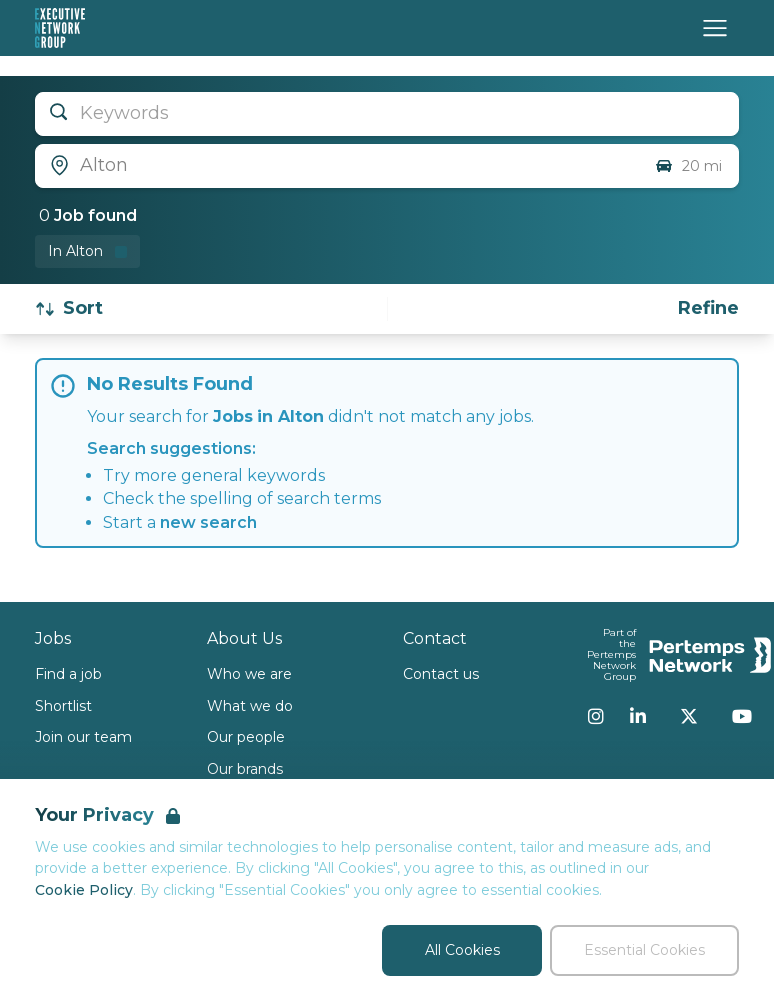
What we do (250, 706)
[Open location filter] (337, 166)
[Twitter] (689, 716)
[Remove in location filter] (87, 251)
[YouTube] (742, 716)
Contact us (441, 674)
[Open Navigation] (715, 28)
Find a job (68, 674)
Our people (246, 737)
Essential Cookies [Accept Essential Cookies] (644, 950)
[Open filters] (708, 308)
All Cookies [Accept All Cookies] (462, 950)
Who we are (249, 674)
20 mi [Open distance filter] (688, 166)
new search (208, 522)
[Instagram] (596, 716)
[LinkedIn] (638, 716)
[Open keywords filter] (387, 114)
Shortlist (63, 706)
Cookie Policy (84, 890)
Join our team (83, 737)
